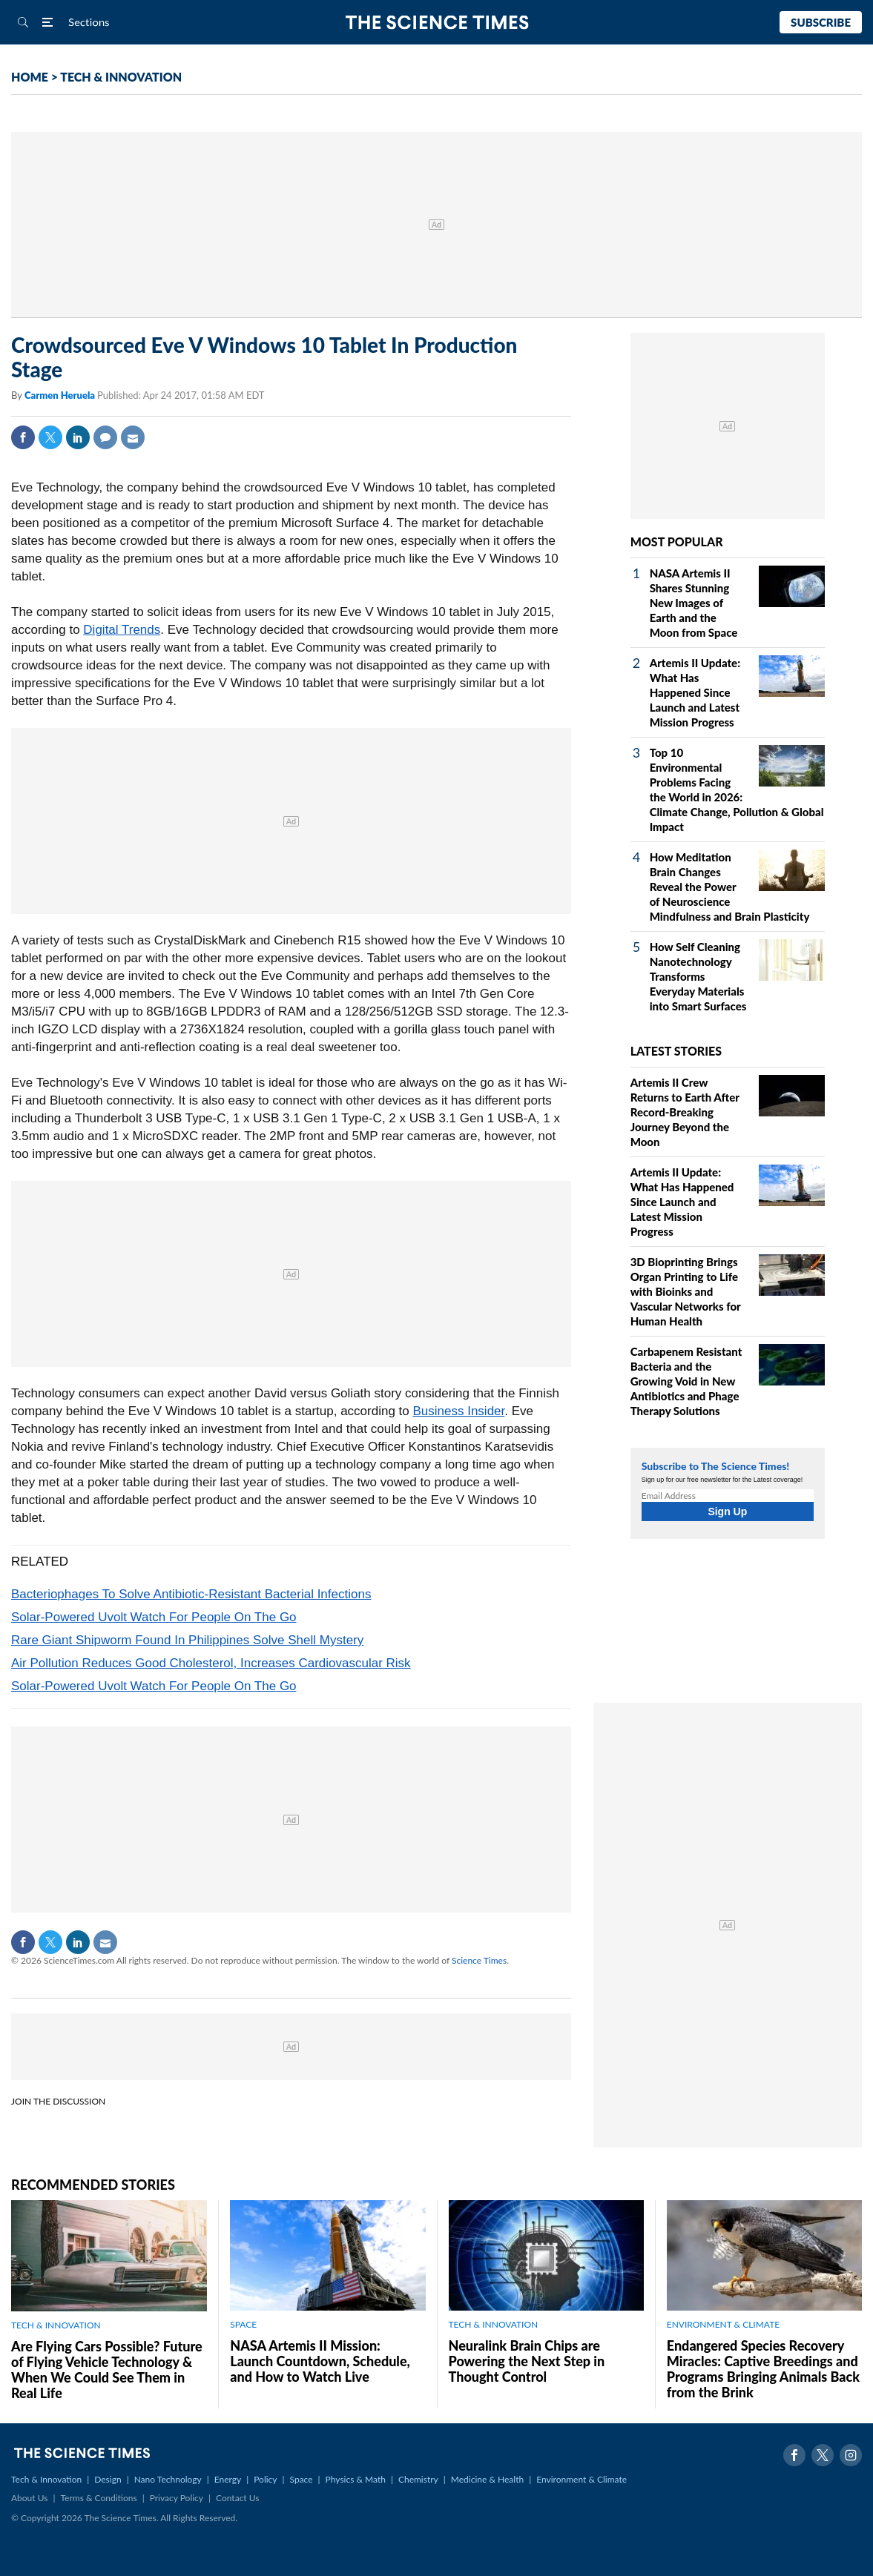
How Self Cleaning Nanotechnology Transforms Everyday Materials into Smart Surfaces (698, 976)
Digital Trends (121, 630)
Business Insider (458, 1411)
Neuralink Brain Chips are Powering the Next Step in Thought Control (527, 2361)
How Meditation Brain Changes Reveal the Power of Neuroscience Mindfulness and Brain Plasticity (730, 886)
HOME (29, 77)
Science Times (479, 1960)
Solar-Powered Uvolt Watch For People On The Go (154, 1617)
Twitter (50, 437)
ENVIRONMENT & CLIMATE (723, 2324)
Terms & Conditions (98, 2497)
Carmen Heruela (60, 395)
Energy (227, 2479)
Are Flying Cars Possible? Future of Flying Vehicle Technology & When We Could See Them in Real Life (106, 2369)
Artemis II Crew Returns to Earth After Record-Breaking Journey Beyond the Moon (684, 1112)
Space (301, 2479)
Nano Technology (168, 2479)
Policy (265, 2479)
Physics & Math (356, 2479)
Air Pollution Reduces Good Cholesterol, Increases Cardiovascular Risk (211, 1663)
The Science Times (436, 23)
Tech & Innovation (46, 2479)
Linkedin (78, 437)
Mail (133, 437)
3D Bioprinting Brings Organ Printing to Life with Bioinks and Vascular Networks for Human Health (685, 1291)
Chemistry (418, 2479)
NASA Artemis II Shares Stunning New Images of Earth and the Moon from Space (694, 602)
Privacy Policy (176, 2497)
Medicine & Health (487, 2479)
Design (107, 2479)
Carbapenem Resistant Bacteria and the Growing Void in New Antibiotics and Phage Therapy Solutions (686, 1381)
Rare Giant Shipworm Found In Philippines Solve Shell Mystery (187, 1640)
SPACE (243, 2324)
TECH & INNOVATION (121, 77)
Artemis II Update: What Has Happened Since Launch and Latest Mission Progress (695, 692)
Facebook (23, 437)
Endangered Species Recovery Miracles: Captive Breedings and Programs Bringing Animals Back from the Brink (763, 2368)
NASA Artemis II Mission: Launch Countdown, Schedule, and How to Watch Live (320, 2361)
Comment (105, 437)
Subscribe (821, 22)
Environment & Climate (581, 2479)
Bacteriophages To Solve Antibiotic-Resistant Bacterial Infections (191, 1594)
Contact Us (237, 2497)
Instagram (851, 2455)
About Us (29, 2497)
